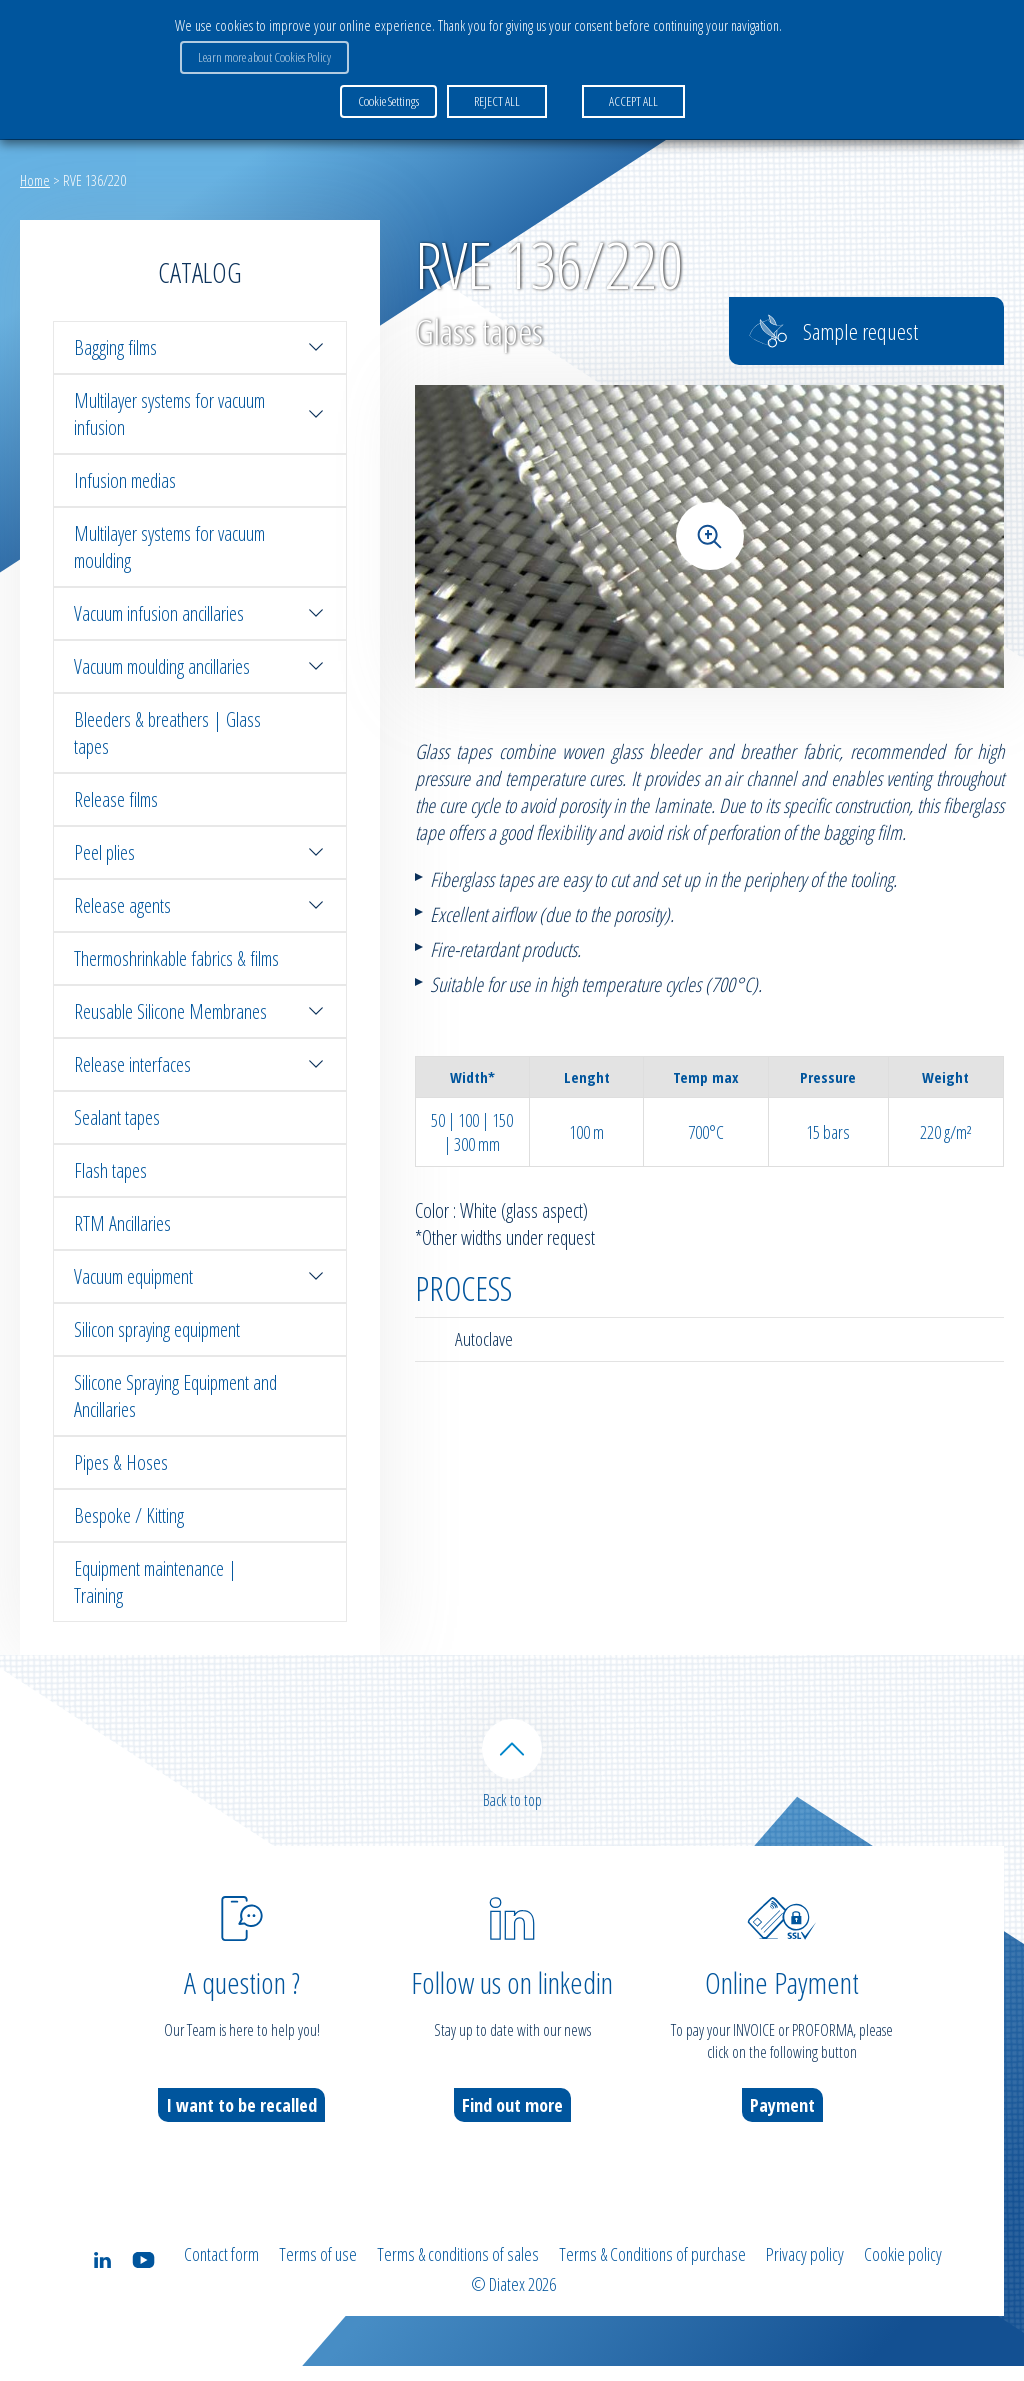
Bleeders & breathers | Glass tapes (167, 733)
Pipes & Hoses (121, 1462)
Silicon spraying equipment (157, 1329)
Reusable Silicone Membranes (200, 1011)
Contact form (221, 2275)
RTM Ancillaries (122, 1223)
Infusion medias (125, 480)
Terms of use (318, 2275)
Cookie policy (903, 2275)
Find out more (512, 2126)
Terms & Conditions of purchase (652, 2275)
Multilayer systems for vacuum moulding (169, 547)
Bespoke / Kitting (129, 1515)
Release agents (200, 905)
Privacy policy (805, 2275)
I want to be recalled (241, 2126)
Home (35, 180)
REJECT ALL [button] (492, 89)
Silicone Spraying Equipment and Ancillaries (175, 1396)
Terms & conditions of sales (458, 2275)
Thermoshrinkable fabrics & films (176, 958)
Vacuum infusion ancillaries (200, 613)
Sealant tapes (117, 1117)
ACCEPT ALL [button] (628, 89)
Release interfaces (200, 1064)
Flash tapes (110, 1170)
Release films (116, 799)
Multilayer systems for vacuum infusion (200, 414)
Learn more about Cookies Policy (259, 51)
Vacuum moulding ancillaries (200, 666)
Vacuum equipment (200, 1276)
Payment (782, 2126)
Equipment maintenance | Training (155, 1582)
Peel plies (200, 852)
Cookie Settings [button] (388, 89)
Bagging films (200, 347)
